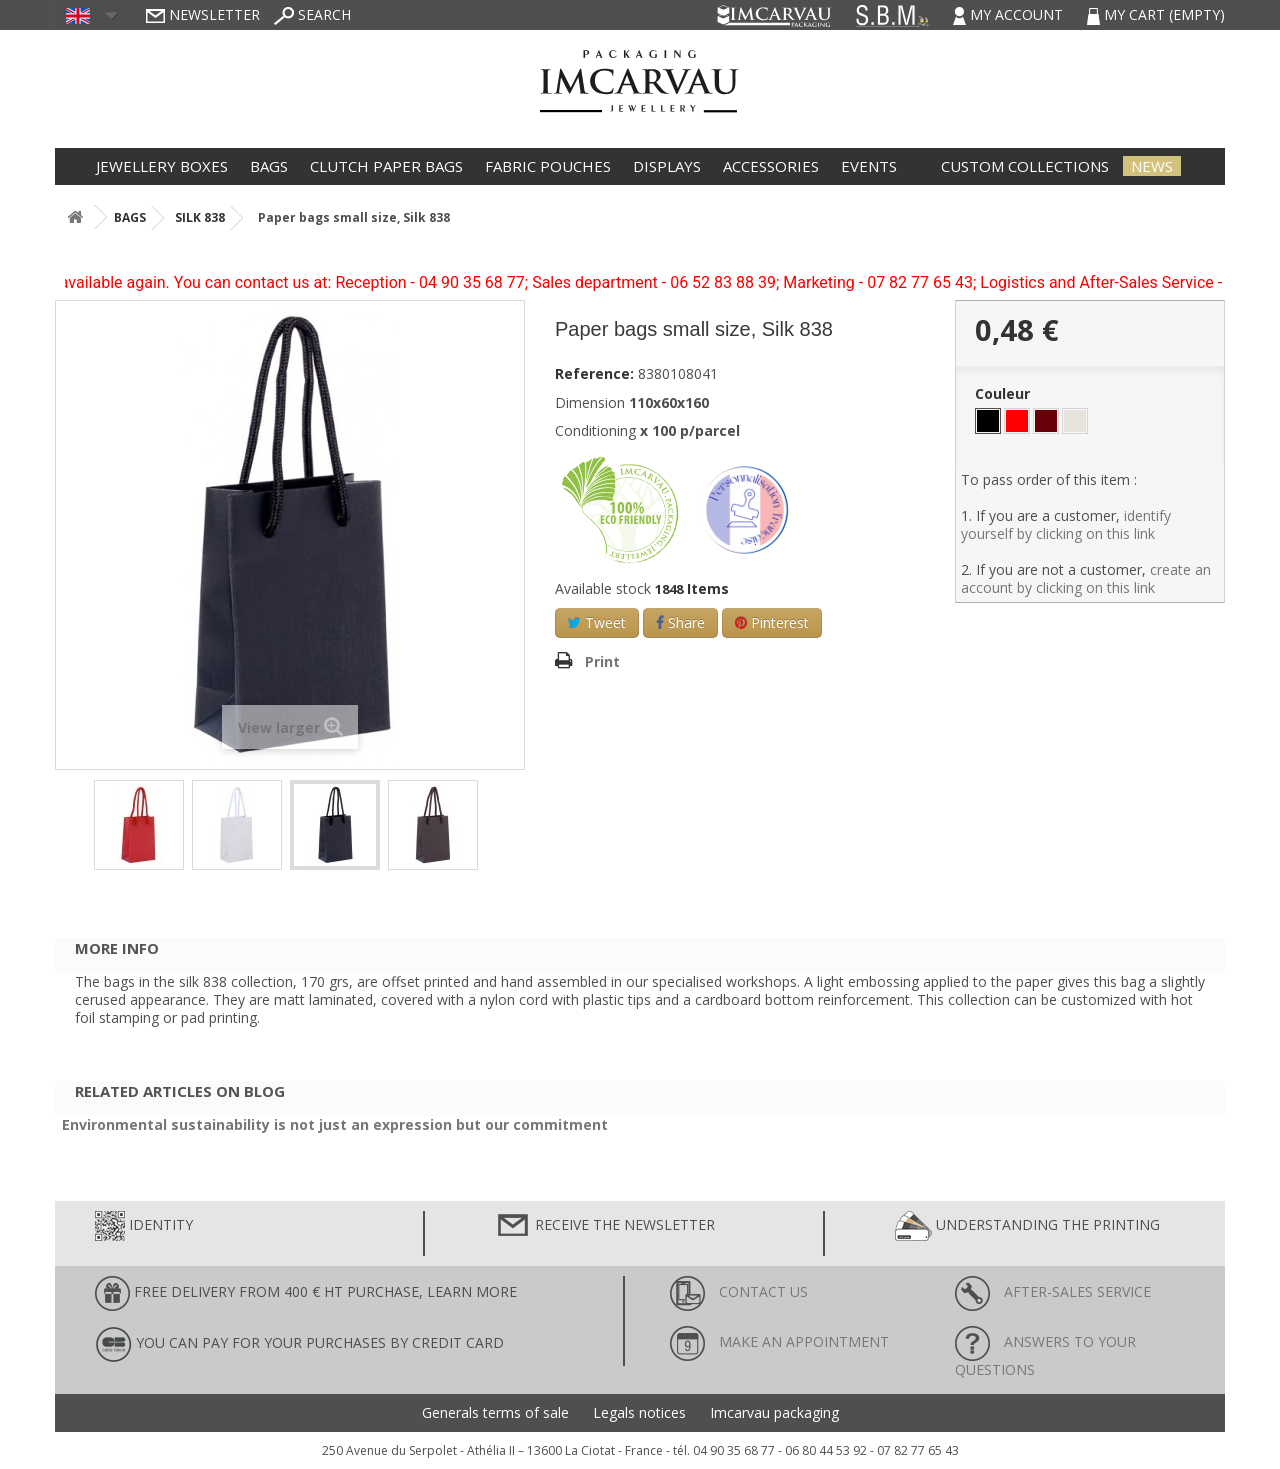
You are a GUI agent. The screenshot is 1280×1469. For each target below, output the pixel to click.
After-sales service (1053, 1291)
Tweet (597, 622)
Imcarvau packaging (774, 1413)
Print (602, 661)
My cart (1156, 14)
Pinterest (772, 622)
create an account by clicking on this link (1086, 578)
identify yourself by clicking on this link (1066, 524)
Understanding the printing (1027, 1226)
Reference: (594, 374)
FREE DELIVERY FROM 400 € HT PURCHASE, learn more (306, 1293)
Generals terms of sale (495, 1413)
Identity (144, 1226)
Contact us (739, 1291)
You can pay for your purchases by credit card (299, 1344)
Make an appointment (779, 1341)
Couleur (1004, 394)
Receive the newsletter (605, 1226)
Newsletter (203, 14)
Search (312, 14)
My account (1010, 14)
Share (680, 622)
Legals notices (639, 1413)
